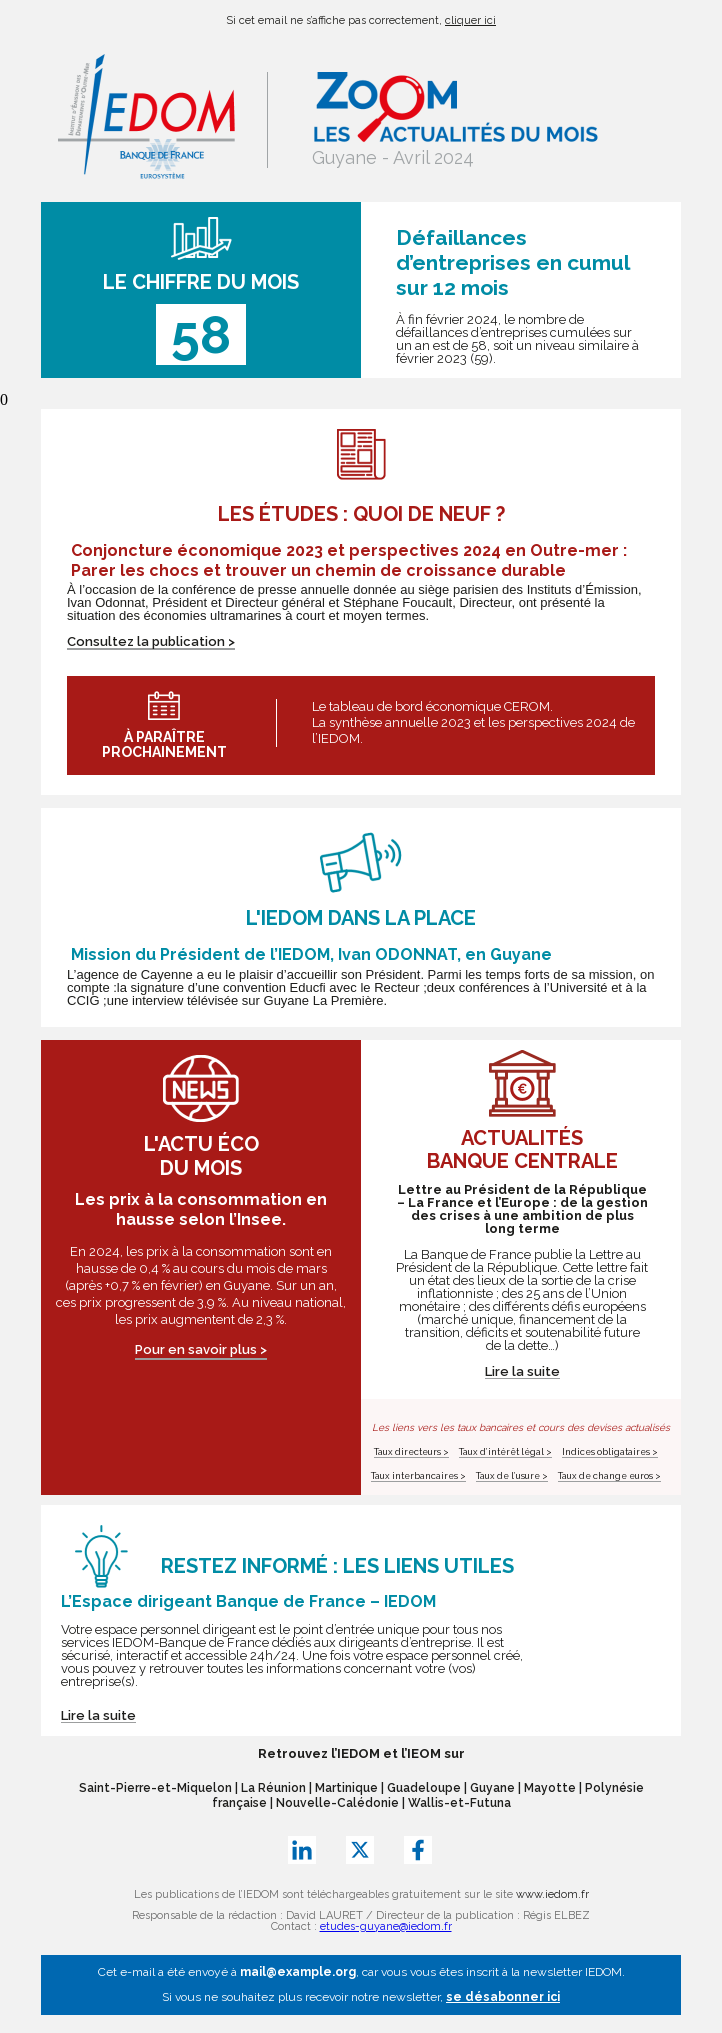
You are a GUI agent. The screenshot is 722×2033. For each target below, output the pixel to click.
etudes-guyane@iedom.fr (386, 1926)
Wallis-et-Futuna (459, 1803)
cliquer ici (470, 20)
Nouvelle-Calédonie (337, 1803)
